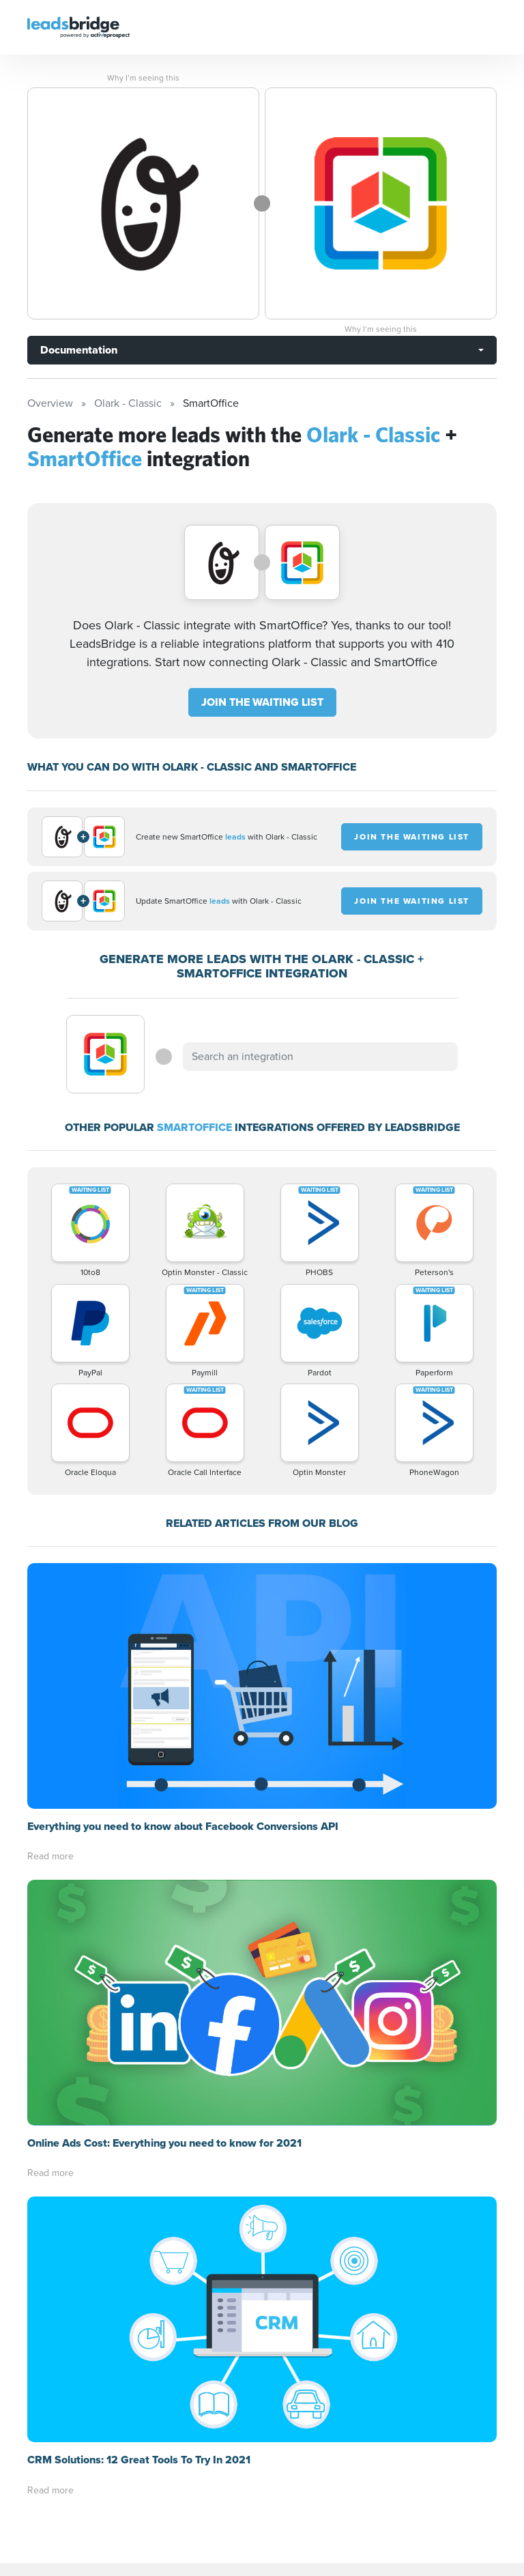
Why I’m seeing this (143, 78)
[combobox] (320, 1056)
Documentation (78, 350)
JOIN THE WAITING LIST (262, 702)
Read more (50, 1856)
